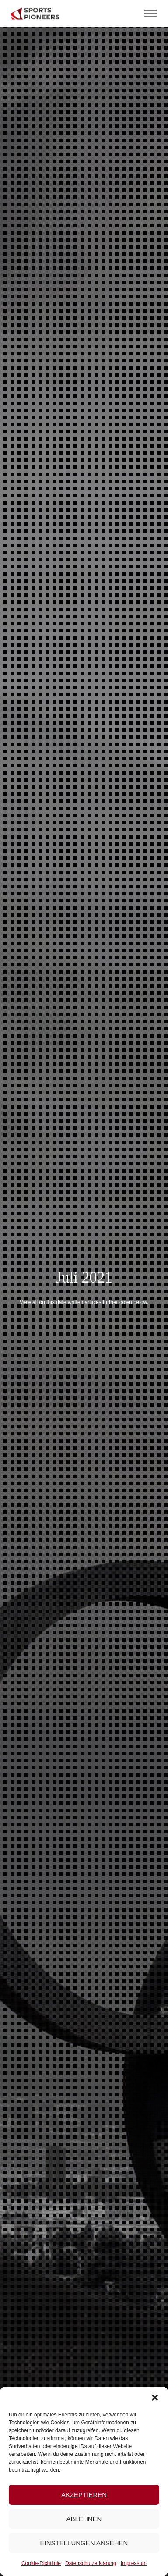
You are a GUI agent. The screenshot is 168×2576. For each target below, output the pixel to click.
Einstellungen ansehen (84, 2543)
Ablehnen (84, 2519)
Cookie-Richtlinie (41, 2563)
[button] (154, 2397)
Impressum (134, 2563)
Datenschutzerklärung (90, 2563)
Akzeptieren (84, 2494)
